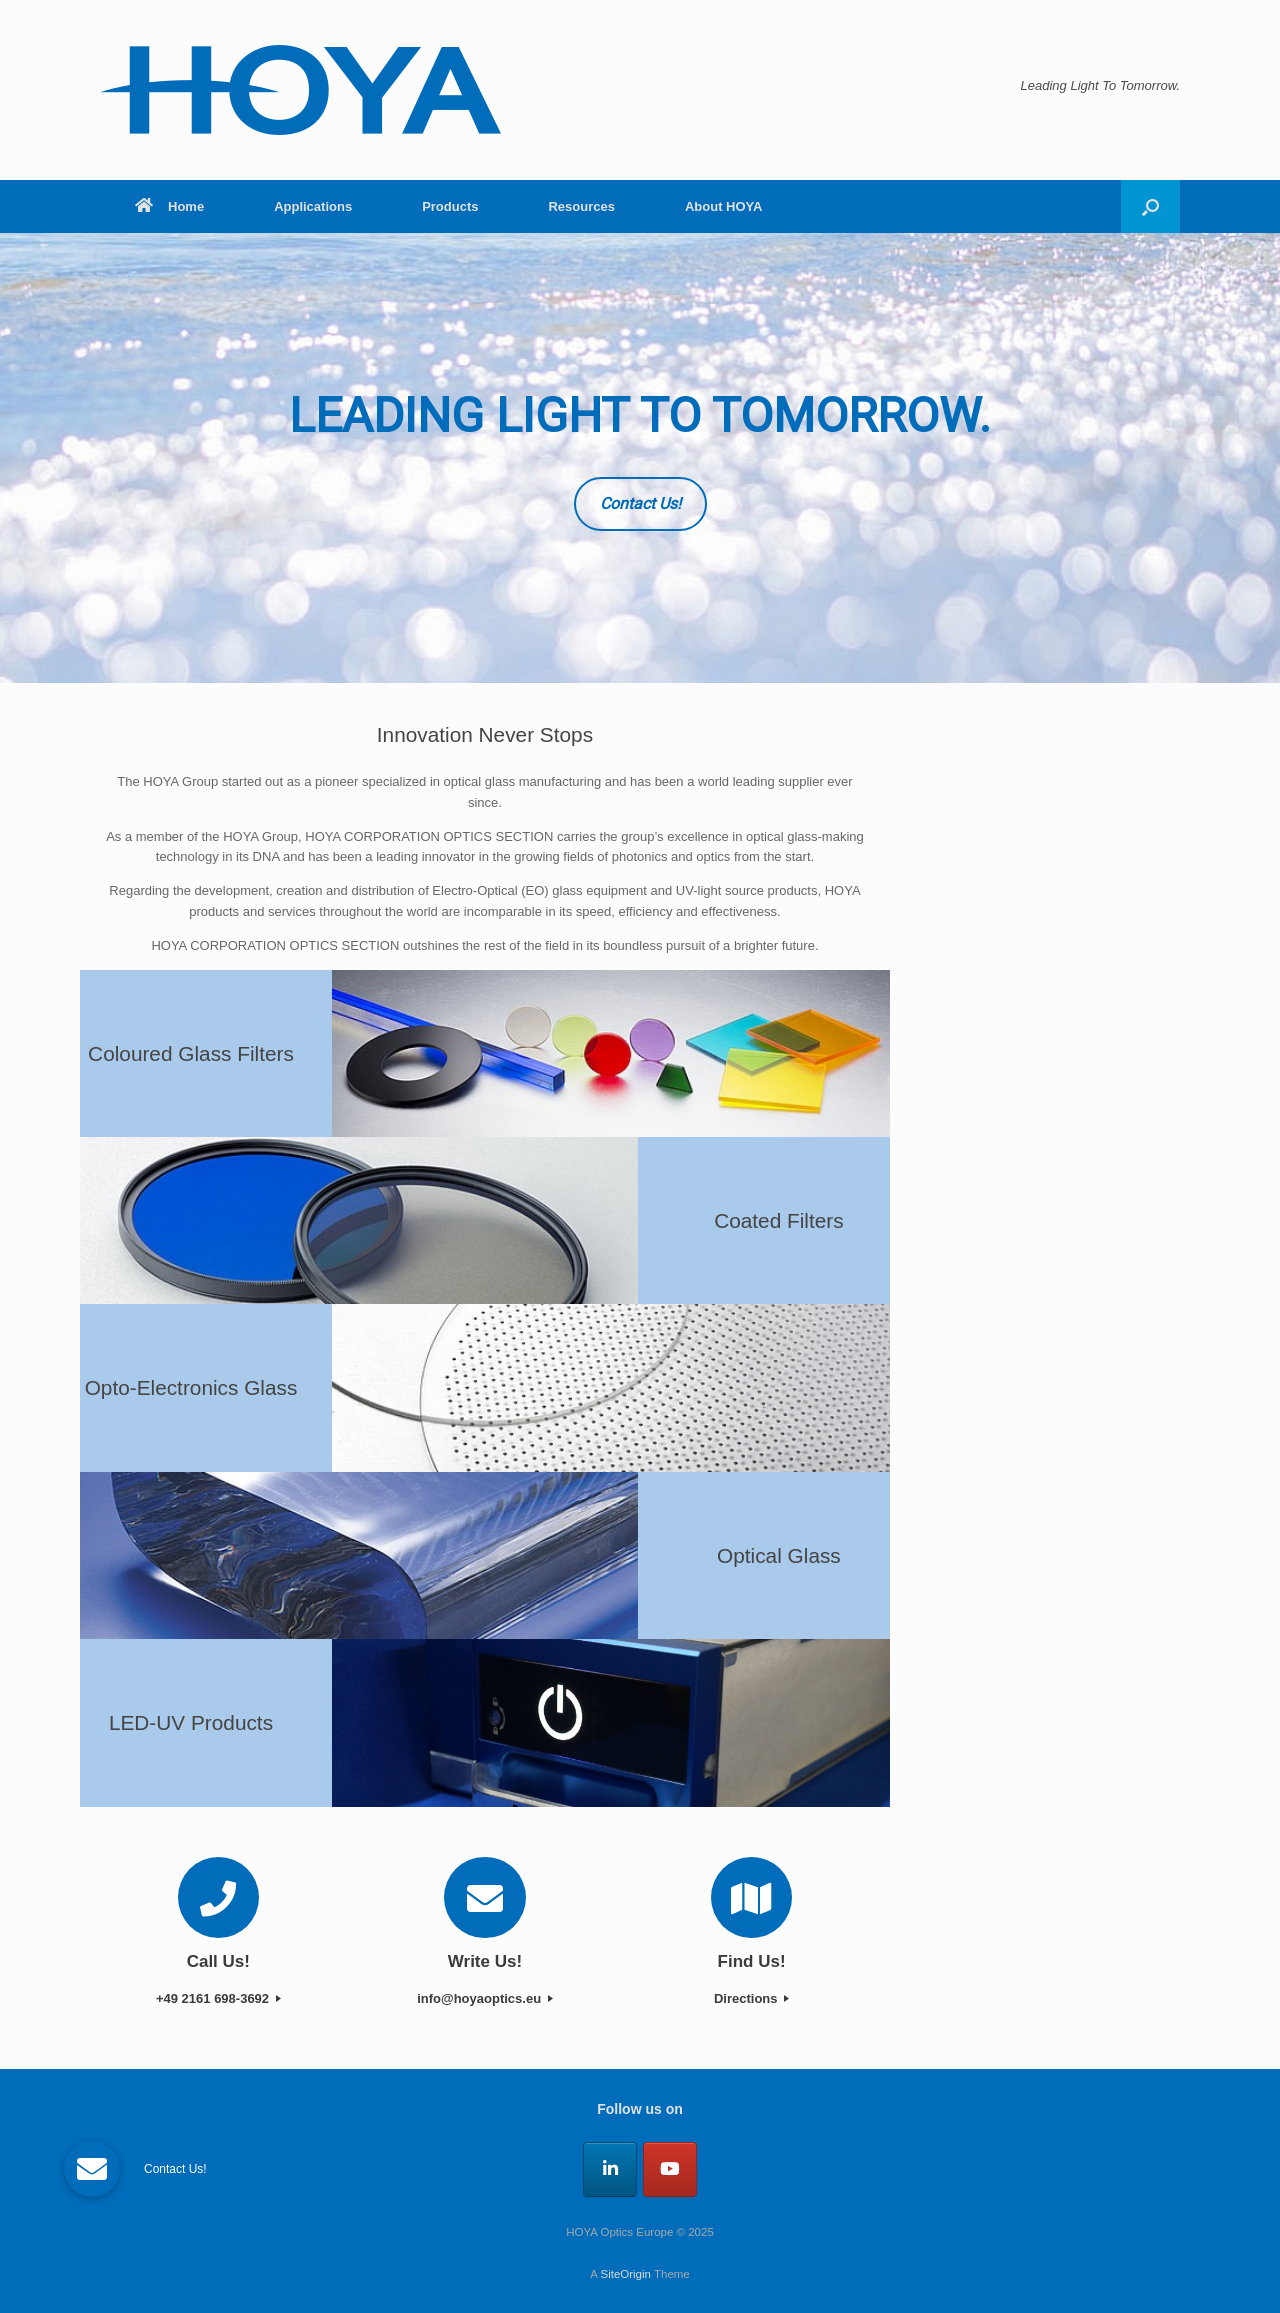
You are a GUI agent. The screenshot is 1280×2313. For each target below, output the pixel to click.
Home (169, 206)
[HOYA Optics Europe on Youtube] (670, 2169)
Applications (313, 206)
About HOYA (724, 206)
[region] (640, 458)
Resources (581, 206)
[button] (1150, 206)
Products (450, 206)
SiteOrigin (625, 2274)
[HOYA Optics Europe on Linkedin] (610, 2169)
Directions (751, 1998)
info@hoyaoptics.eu (485, 1998)
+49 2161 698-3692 (218, 1998)
